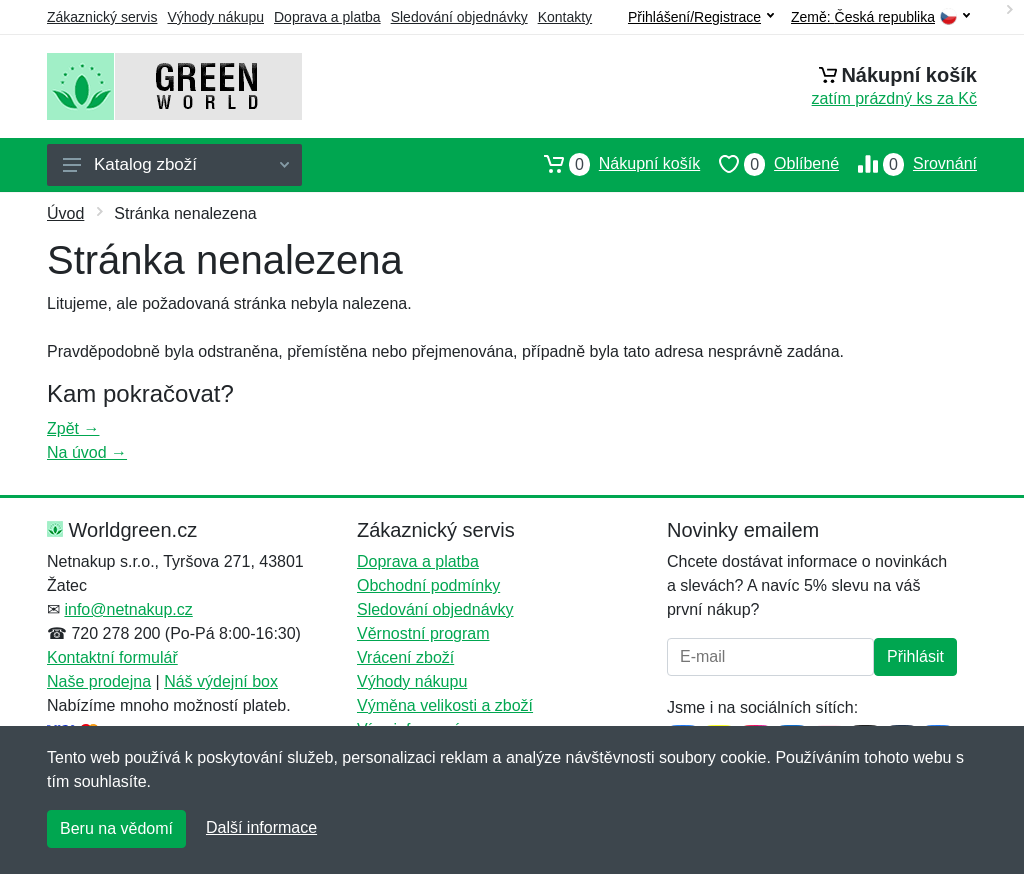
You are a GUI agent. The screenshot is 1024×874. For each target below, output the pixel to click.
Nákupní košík (612, 164)
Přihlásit (915, 656)
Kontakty (565, 17)
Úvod (65, 213)
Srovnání (908, 164)
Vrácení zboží (405, 657)
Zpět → (73, 428)
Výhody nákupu (215, 17)
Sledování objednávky (459, 17)
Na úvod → (87, 452)
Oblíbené (769, 164)
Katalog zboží (176, 164)
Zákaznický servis (102, 17)
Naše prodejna (99, 681)
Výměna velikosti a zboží (445, 705)
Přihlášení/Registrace (701, 17)
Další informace (261, 827)
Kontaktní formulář (112, 657)
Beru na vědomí (116, 828)
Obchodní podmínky (428, 585)
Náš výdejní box (221, 681)
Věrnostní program (423, 633)
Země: (880, 17)
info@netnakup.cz (128, 609)
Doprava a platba (327, 17)
